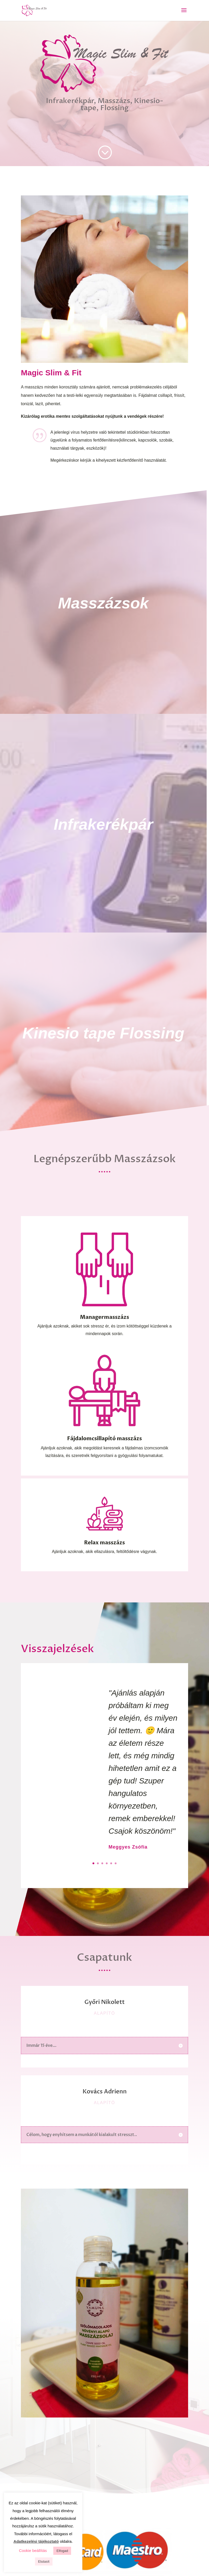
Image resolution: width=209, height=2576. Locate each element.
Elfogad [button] (62, 2551)
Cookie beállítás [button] (33, 2550)
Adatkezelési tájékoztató (36, 2541)
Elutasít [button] (43, 2561)
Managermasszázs (104, 1302)
